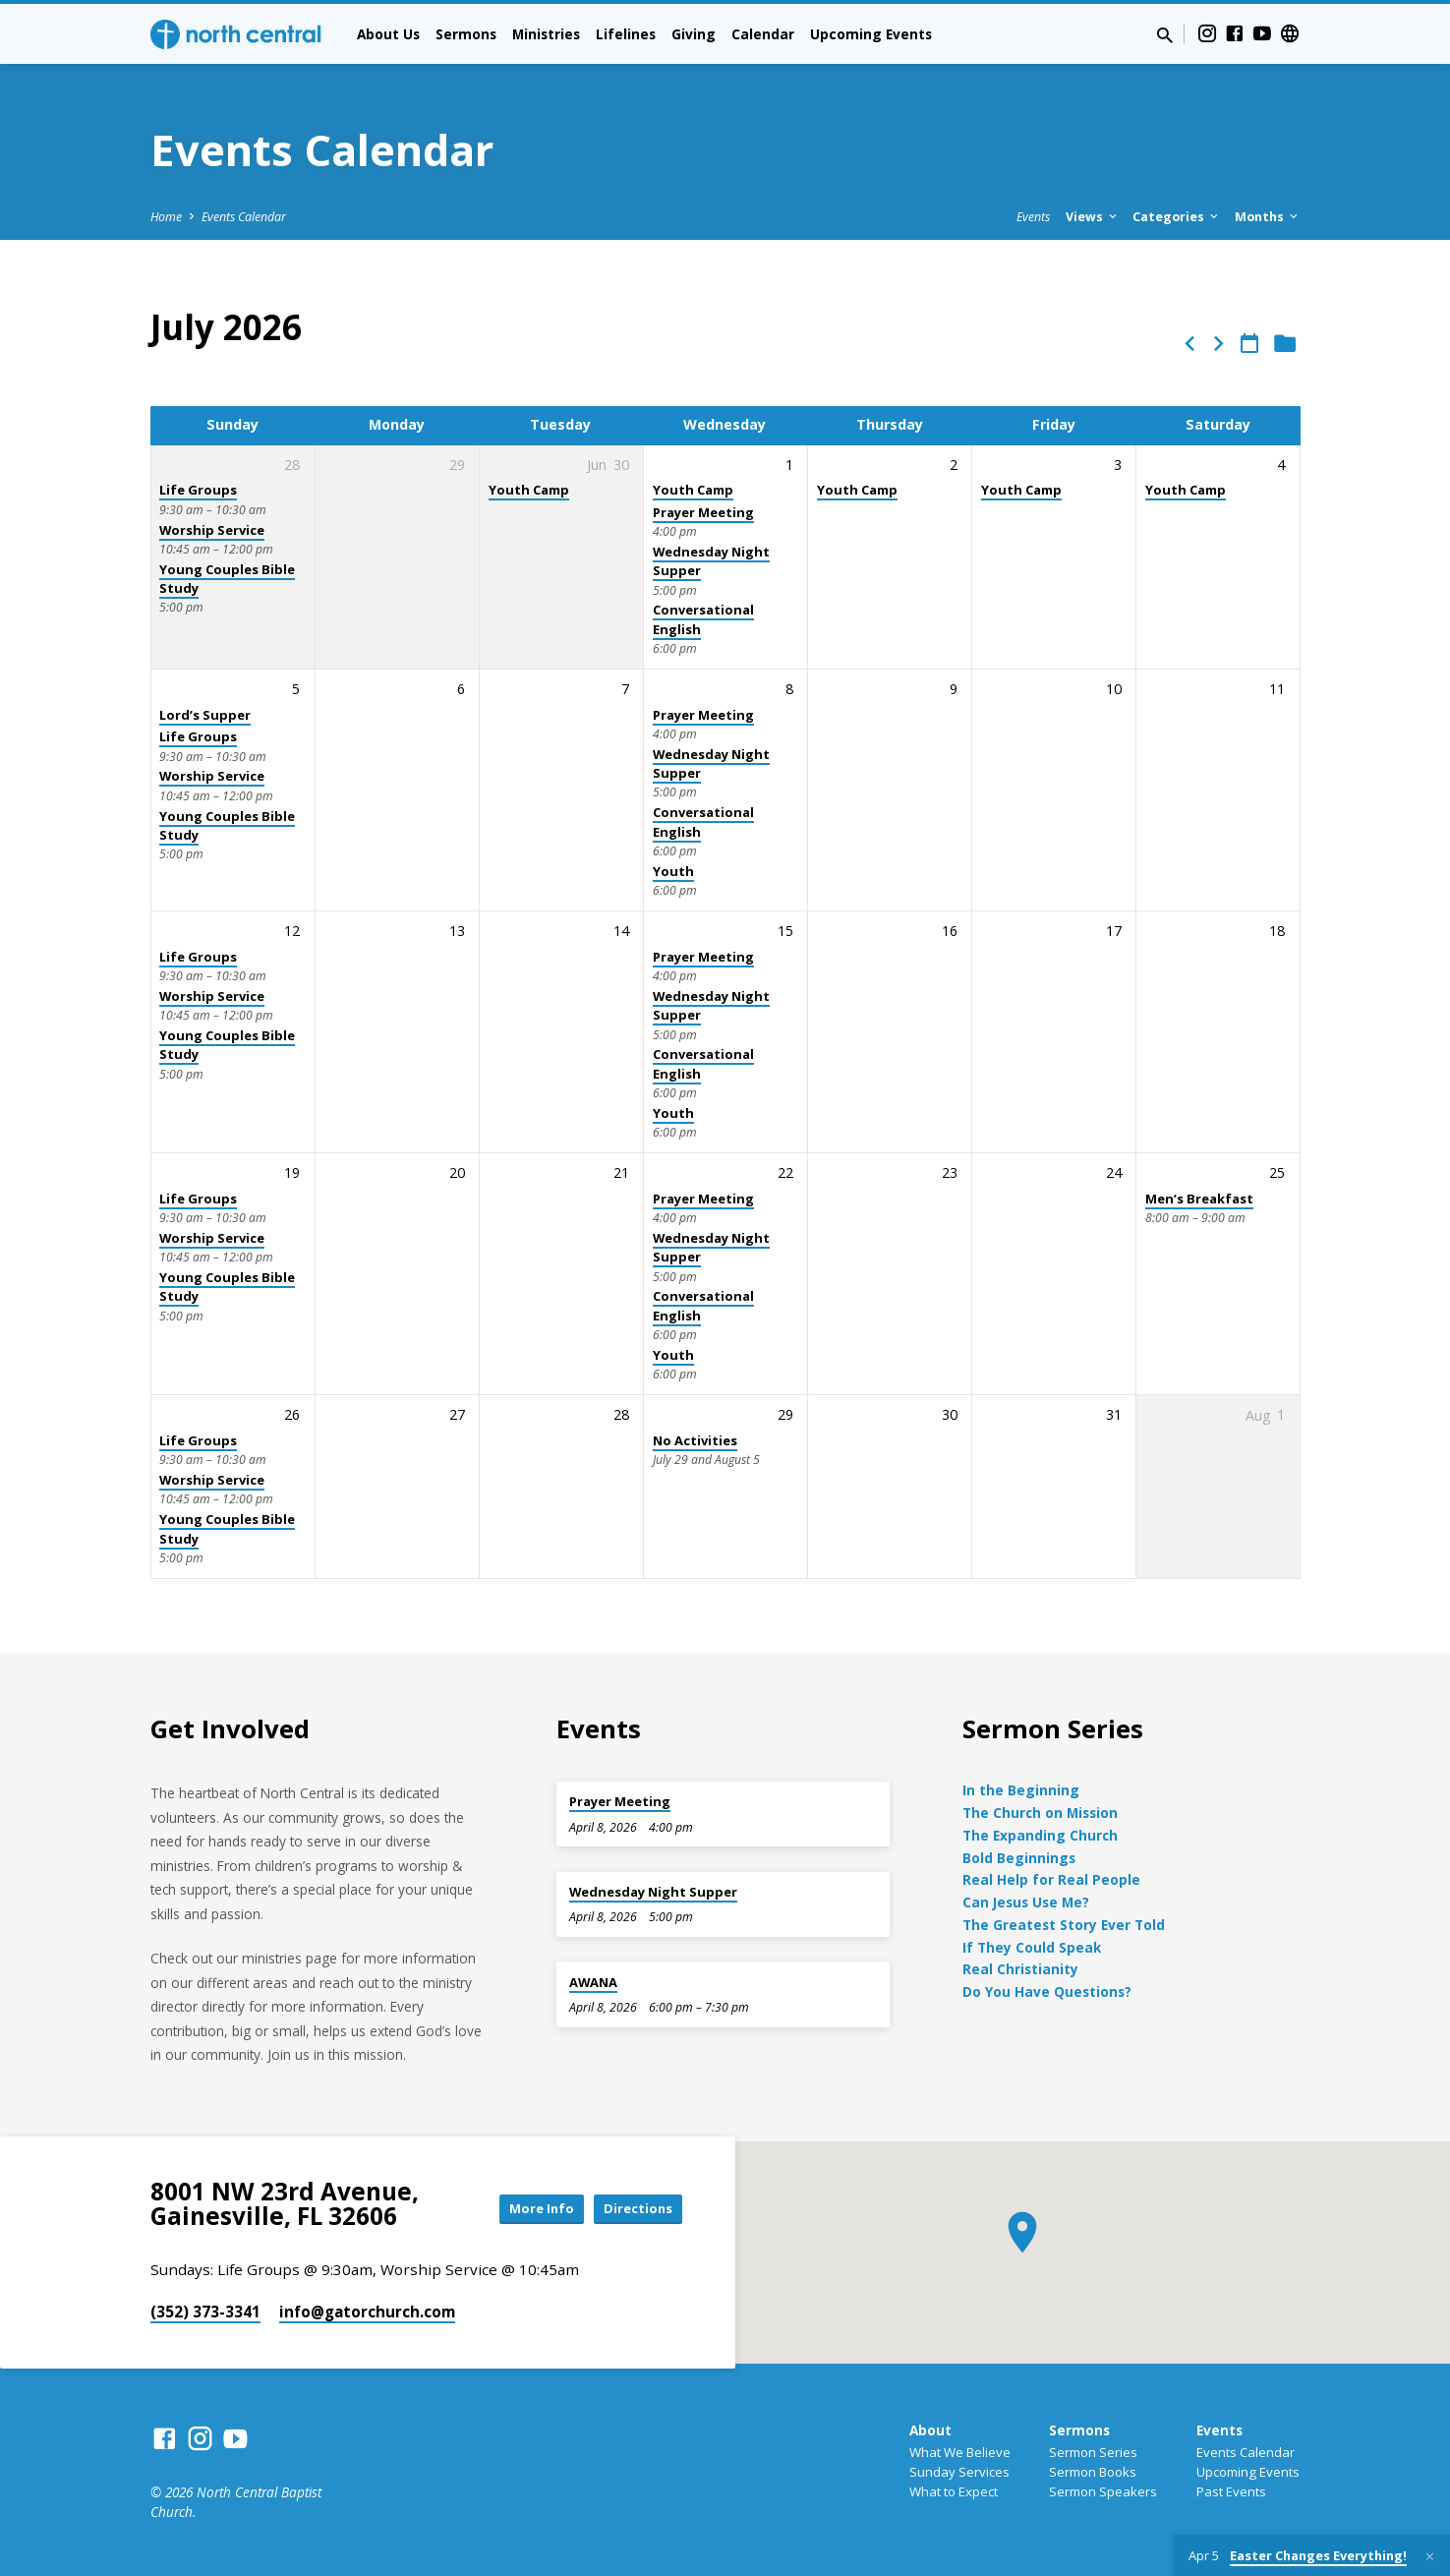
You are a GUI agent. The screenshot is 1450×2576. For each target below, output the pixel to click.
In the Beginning (1020, 1790)
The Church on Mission (1040, 1812)
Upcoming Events (871, 34)
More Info (522, 2207)
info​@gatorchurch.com (367, 2311)
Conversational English (703, 821)
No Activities (695, 1440)
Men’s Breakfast (1199, 1198)
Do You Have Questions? (1046, 1991)
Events (1033, 216)
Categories (1176, 216)
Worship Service (211, 530)
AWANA (593, 1982)
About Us (388, 34)
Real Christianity (1020, 1969)
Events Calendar (244, 216)
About (930, 2430)
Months (1268, 216)
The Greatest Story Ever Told (1063, 1924)
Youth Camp (529, 489)
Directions (632, 2207)
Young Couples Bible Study (227, 578)
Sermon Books (1092, 2472)
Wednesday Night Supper (711, 561)
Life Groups (198, 489)
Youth (673, 871)
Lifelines (626, 34)
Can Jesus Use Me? (1025, 1902)
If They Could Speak (1031, 1947)
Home (166, 216)
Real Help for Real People (1051, 1879)
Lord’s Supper (205, 715)
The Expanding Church (1040, 1835)
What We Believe (960, 2452)
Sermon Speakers (1103, 2491)
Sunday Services (959, 2472)
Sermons (465, 34)
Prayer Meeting (703, 512)
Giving (693, 34)
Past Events (1231, 2491)
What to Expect (953, 2491)
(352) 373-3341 (205, 2311)
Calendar (762, 34)
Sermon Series (1093, 2452)
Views (1093, 216)
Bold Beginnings (1018, 1857)
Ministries (546, 34)
